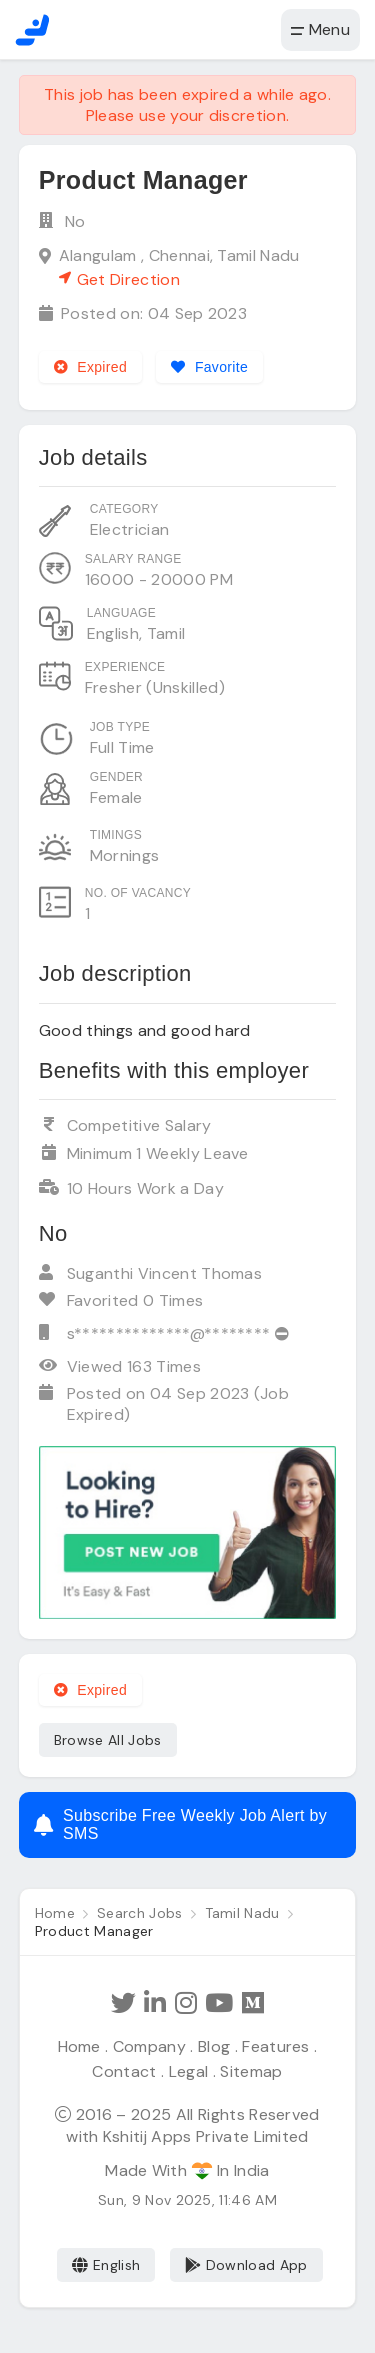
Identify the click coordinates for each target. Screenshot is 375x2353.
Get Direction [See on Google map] (119, 279)
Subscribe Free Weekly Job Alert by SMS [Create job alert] (180, 1824)
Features (276, 2046)
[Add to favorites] (209, 367)
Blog (214, 2046)
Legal (189, 2071)
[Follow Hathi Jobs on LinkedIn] (155, 2003)
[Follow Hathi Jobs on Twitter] (123, 2003)
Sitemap (251, 2071)
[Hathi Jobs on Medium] (253, 2003)
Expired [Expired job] (90, 367)
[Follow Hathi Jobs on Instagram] (186, 2003)
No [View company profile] (75, 221)
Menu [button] (320, 29)
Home (79, 2046)
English (106, 2265)
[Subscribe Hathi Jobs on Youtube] (219, 2003)
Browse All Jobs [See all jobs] (108, 1740)
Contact (124, 2071)
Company (149, 2046)
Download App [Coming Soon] (246, 2265)
